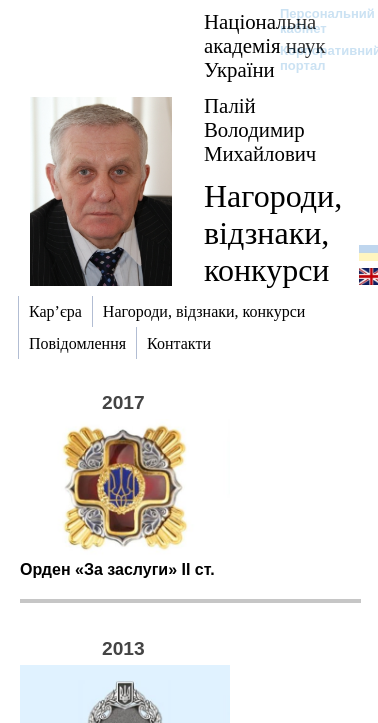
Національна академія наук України (265, 45)
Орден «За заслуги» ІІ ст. (117, 569)
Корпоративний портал (317, 58)
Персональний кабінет (317, 21)
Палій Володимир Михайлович (260, 129)
